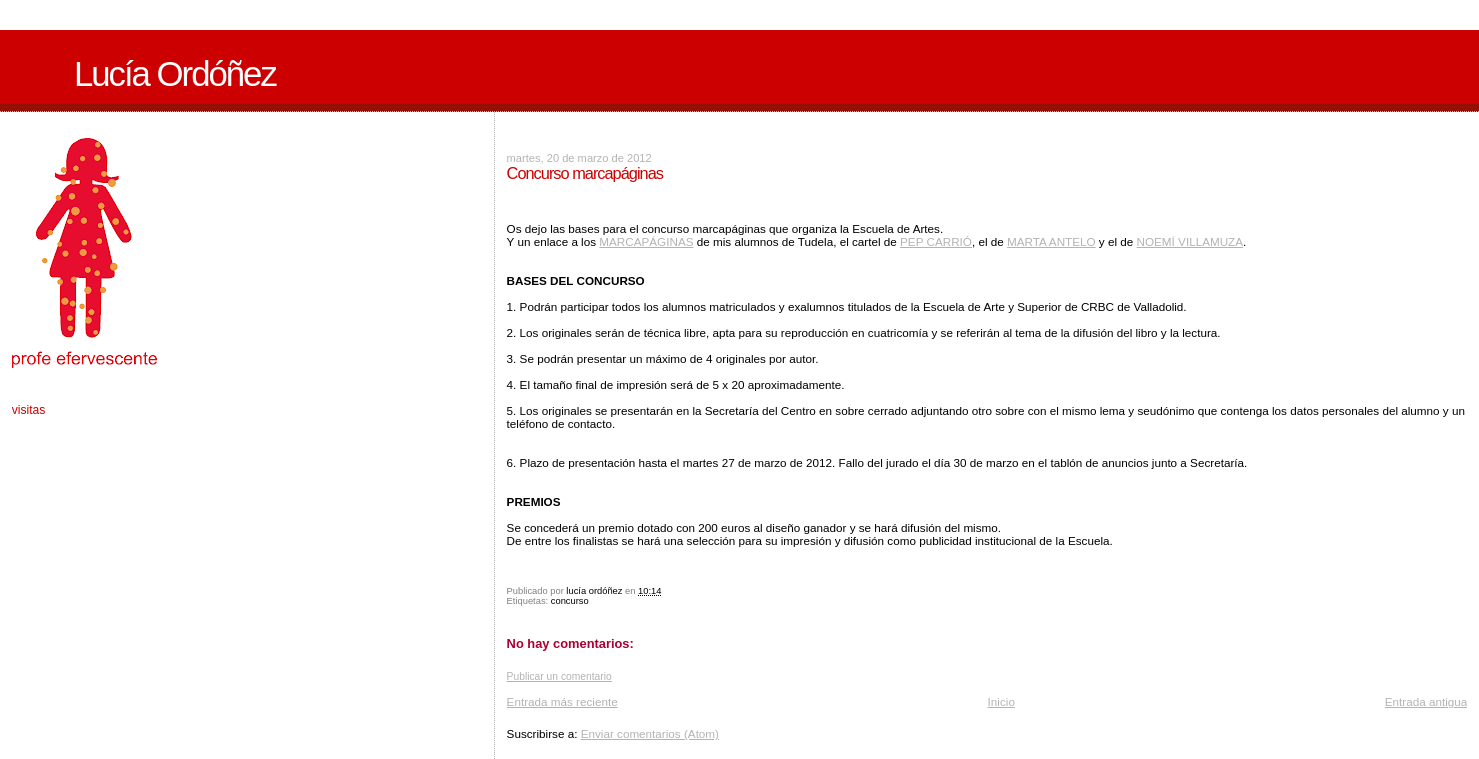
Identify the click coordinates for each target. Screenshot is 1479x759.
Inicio (1001, 701)
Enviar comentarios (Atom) (650, 733)
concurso (570, 601)
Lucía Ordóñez (175, 74)
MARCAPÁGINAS (646, 241)
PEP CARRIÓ (936, 241)
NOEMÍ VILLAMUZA (1190, 241)
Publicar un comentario (559, 676)
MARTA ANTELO (1051, 241)
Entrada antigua (1426, 701)
